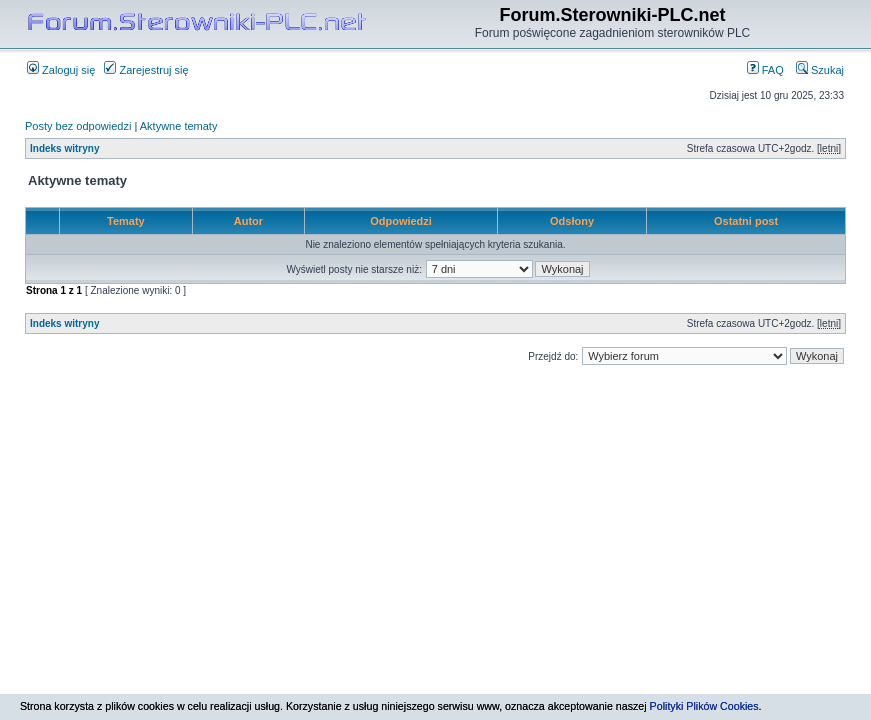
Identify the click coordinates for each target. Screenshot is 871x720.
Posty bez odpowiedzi (78, 126)
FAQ (765, 70)
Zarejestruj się (146, 70)
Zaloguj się (61, 70)
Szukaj (820, 70)
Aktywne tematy (179, 126)
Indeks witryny (64, 148)
